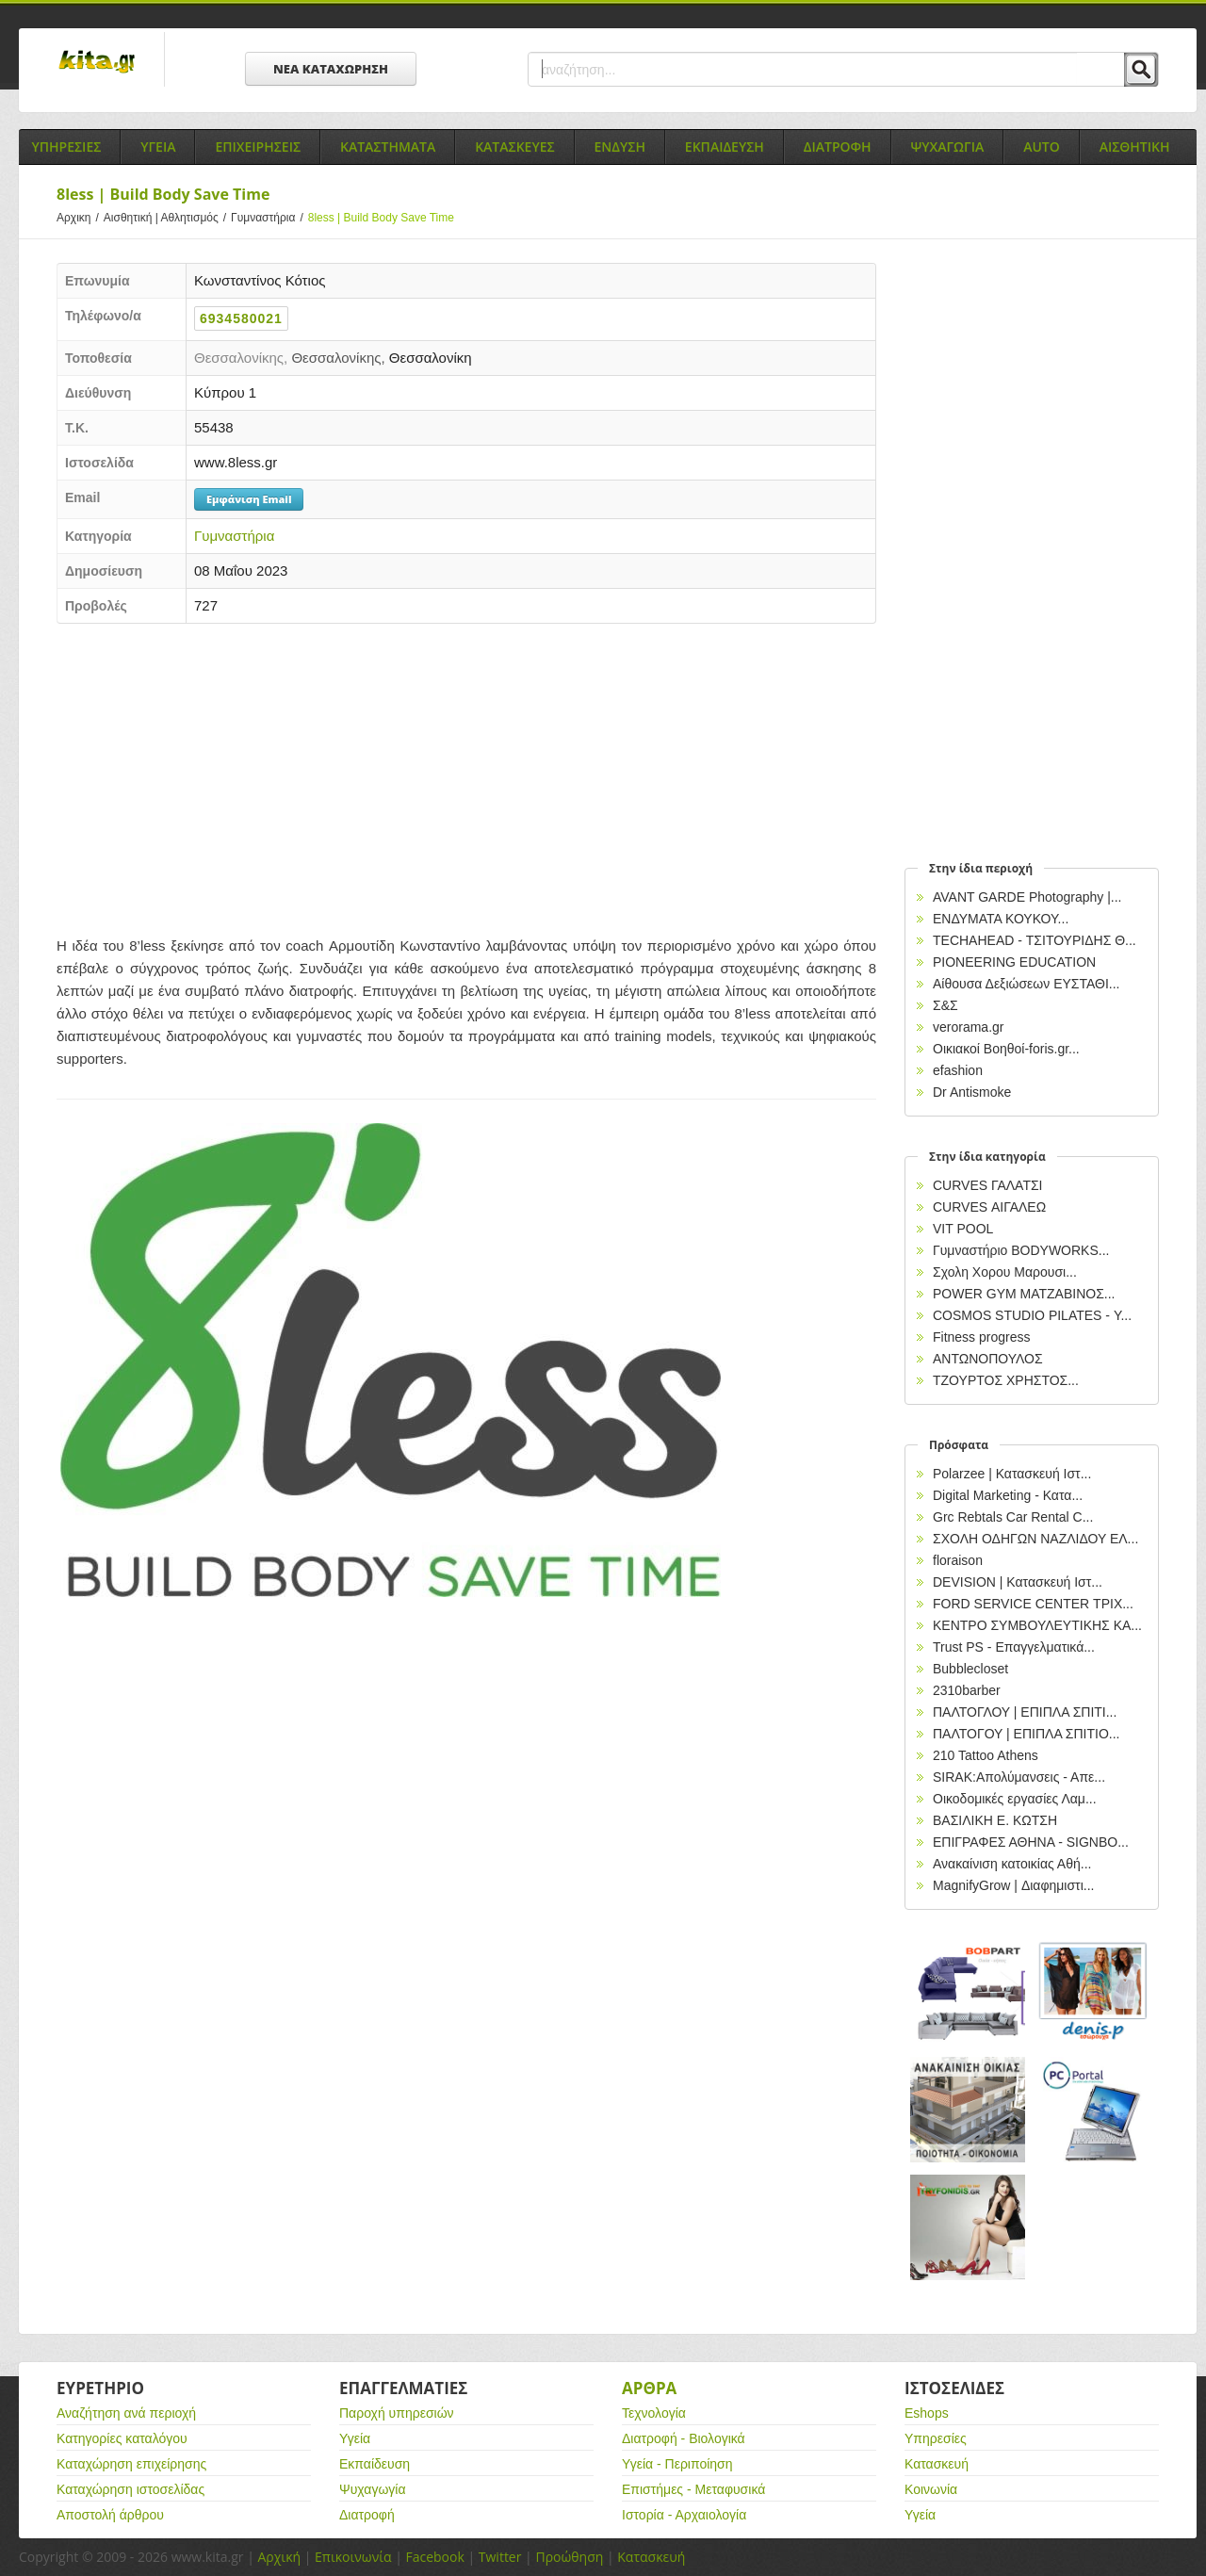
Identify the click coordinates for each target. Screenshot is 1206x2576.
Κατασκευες (514, 146)
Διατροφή (367, 2514)
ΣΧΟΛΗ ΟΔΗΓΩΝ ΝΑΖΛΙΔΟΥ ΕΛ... (1035, 1538)
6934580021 (241, 318)
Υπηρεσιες (66, 146)
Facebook (434, 2557)
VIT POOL (963, 1228)
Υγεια (157, 146)
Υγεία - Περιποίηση (677, 2463)
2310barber (967, 1690)
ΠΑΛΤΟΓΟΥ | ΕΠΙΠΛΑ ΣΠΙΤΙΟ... (1026, 1733)
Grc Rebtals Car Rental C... (1013, 1516)
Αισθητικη (1135, 146)
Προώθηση (569, 2557)
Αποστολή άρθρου (110, 2514)
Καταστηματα (387, 146)
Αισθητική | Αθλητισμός (167, 217)
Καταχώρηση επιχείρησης (131, 2463)
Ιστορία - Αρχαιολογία (684, 2514)
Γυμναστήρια (269, 217)
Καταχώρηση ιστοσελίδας (130, 2489)
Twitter (500, 2557)
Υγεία (354, 2438)
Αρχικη (80, 217)
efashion (958, 1070)
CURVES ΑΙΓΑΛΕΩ (989, 1207)
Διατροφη (838, 146)
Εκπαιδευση (724, 146)
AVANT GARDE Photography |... (1027, 897)
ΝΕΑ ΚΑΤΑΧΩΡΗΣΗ (330, 68)
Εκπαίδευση (374, 2463)
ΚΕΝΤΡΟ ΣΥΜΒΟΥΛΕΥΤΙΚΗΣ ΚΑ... (1037, 1625)
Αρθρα (649, 2388)
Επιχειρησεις (258, 146)
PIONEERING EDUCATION (1014, 962)
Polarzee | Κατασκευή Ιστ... (1012, 1473)
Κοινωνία (930, 2489)
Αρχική (279, 2557)
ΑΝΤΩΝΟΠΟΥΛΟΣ (988, 1358)
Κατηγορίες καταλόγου (122, 2438)
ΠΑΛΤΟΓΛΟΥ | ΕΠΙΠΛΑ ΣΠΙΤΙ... (1024, 1712)
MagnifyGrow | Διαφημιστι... (1013, 1885)
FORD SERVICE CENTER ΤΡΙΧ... (1033, 1603)
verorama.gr (968, 1027)
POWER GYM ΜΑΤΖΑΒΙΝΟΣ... (1024, 1293)
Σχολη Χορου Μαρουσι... (1005, 1272)
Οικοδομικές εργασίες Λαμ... (1015, 1798)
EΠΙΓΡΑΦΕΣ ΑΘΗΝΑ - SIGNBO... (1031, 1842)
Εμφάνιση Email (248, 499)
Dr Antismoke (972, 1092)
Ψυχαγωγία (372, 2489)
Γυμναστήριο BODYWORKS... (1021, 1250)
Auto (1041, 146)
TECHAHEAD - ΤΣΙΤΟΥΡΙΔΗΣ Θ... (1034, 940)
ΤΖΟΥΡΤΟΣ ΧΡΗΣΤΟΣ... (1006, 1380)
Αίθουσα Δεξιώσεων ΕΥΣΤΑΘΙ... (1026, 983)
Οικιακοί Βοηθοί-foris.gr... (1006, 1048)
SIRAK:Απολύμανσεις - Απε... (1019, 1777)
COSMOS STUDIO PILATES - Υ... (1032, 1315)
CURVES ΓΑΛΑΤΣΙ (988, 1185)
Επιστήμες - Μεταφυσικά (693, 2489)
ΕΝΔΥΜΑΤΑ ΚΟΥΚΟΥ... (1000, 918)
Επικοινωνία (353, 2557)
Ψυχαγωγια (948, 146)
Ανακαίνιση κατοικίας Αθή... (1012, 1863)
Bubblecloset (970, 1668)
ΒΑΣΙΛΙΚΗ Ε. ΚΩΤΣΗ (995, 1820)
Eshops (926, 2413)
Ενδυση (620, 146)
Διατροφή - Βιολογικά (683, 2438)
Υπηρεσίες (935, 2438)
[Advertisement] (466, 774)
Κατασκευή (936, 2463)
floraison (958, 1560)
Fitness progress (981, 1337)
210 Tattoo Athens (985, 1755)
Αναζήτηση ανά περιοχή (126, 2413)
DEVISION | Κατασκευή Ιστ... (1017, 1582)
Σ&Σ (945, 1005)
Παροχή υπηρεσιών (396, 2413)
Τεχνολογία (654, 2413)
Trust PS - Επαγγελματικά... (1014, 1647)
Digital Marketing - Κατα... (1008, 1495)
